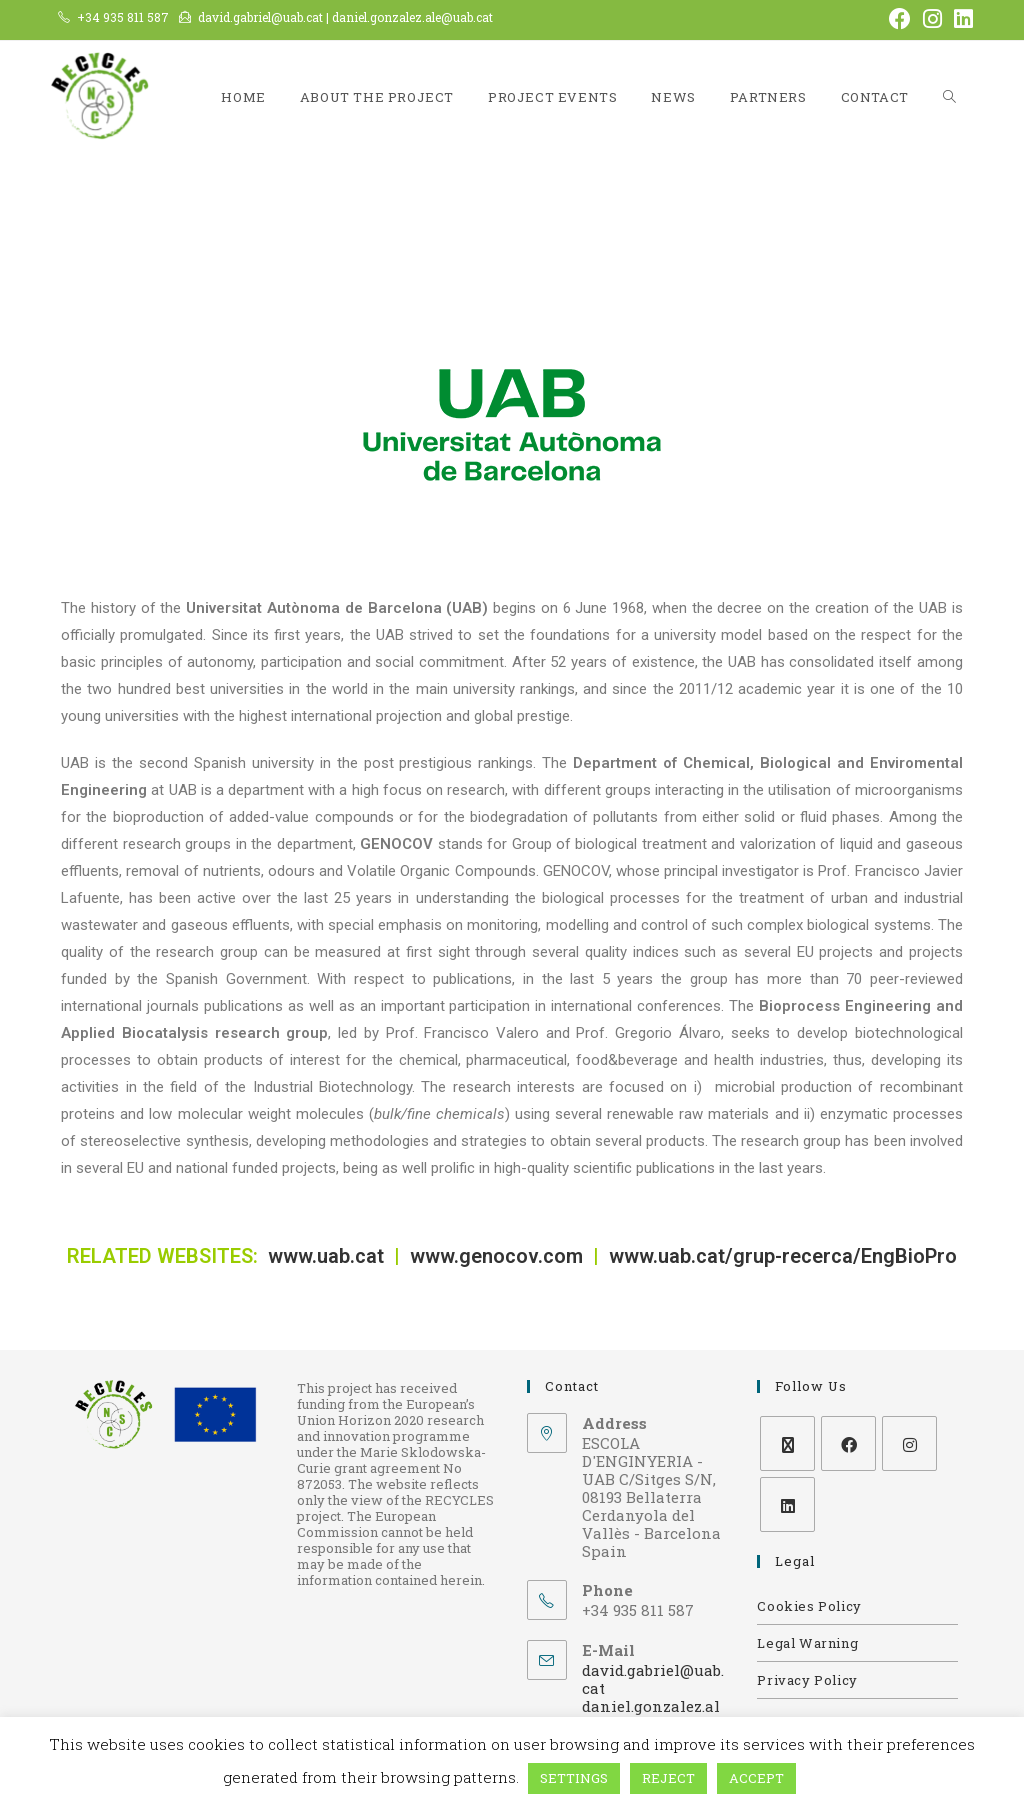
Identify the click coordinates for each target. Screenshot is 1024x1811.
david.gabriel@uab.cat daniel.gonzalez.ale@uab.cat (653, 1697)
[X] (787, 1443)
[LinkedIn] (787, 1504)
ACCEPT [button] (756, 1778)
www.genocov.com (496, 1256)
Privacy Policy (807, 1680)
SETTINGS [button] (574, 1778)
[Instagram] (909, 1443)
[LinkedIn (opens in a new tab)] (960, 19)
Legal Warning (807, 1643)
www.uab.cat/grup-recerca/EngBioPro (783, 1256)
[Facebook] (848, 1443)
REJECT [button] (668, 1778)
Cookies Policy (809, 1606)
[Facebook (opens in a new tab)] (900, 19)
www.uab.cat (328, 1256)
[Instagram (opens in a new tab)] (932, 19)
